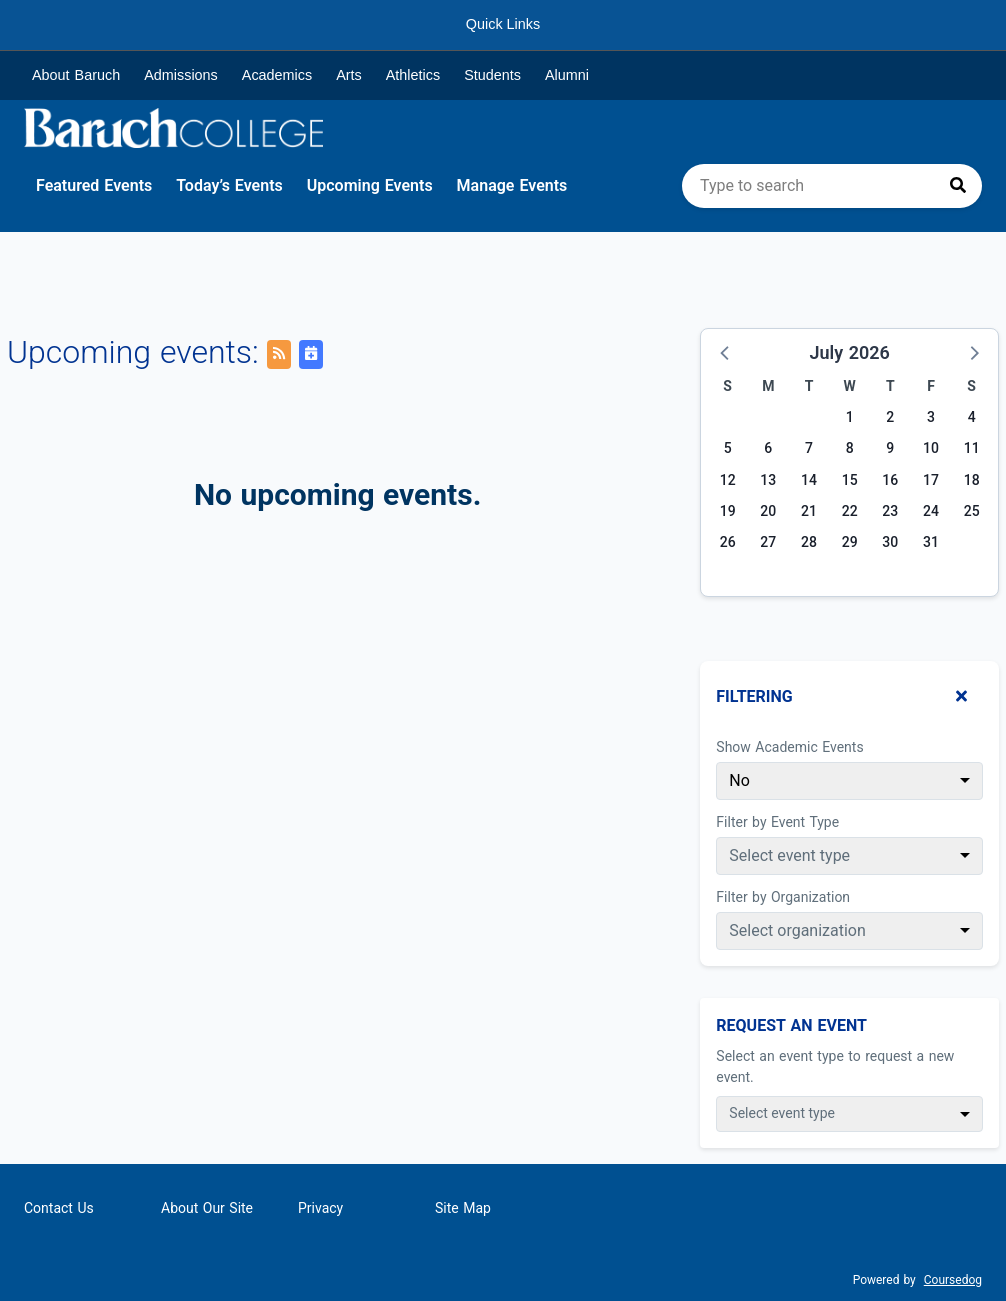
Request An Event (791, 1025)
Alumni (567, 75)
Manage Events (512, 185)
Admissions (181, 75)
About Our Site (207, 1208)
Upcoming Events (370, 185)
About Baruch (76, 75)
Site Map (463, 1208)
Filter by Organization (783, 897)
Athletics (413, 75)
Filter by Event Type (777, 822)
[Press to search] (958, 186)
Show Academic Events (789, 747)
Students (492, 75)
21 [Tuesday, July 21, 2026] (809, 511)
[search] (832, 186)
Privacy (320, 1208)
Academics (277, 75)
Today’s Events (229, 185)
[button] (726, 352)
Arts (349, 75)
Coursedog (953, 1280)
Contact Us (59, 1208)
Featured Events (94, 185)
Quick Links (503, 24)
